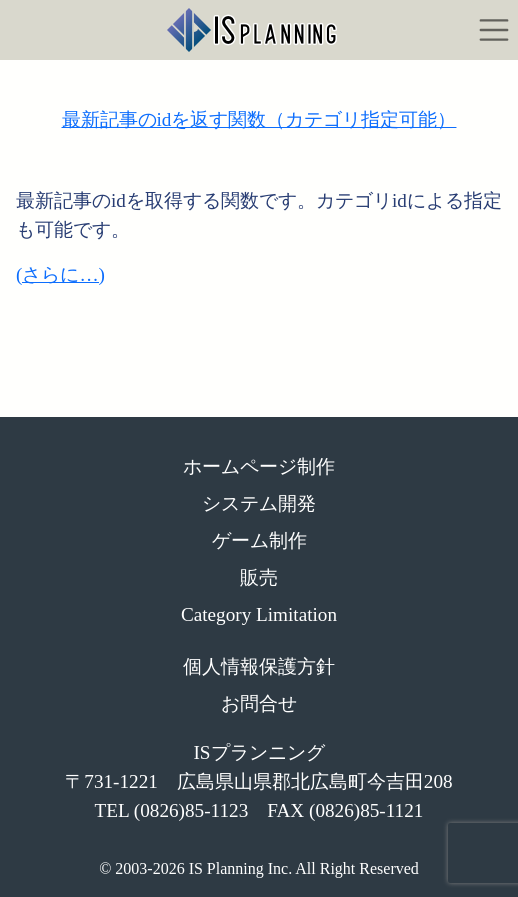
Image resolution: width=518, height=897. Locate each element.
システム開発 (259, 503)
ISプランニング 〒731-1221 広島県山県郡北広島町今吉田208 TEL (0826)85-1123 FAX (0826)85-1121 (258, 781)
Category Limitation (259, 614)
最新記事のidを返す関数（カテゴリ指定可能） (259, 119)
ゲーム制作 (259, 540)
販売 (259, 577)
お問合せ (259, 703)
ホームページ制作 (259, 466)
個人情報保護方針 (259, 666)
